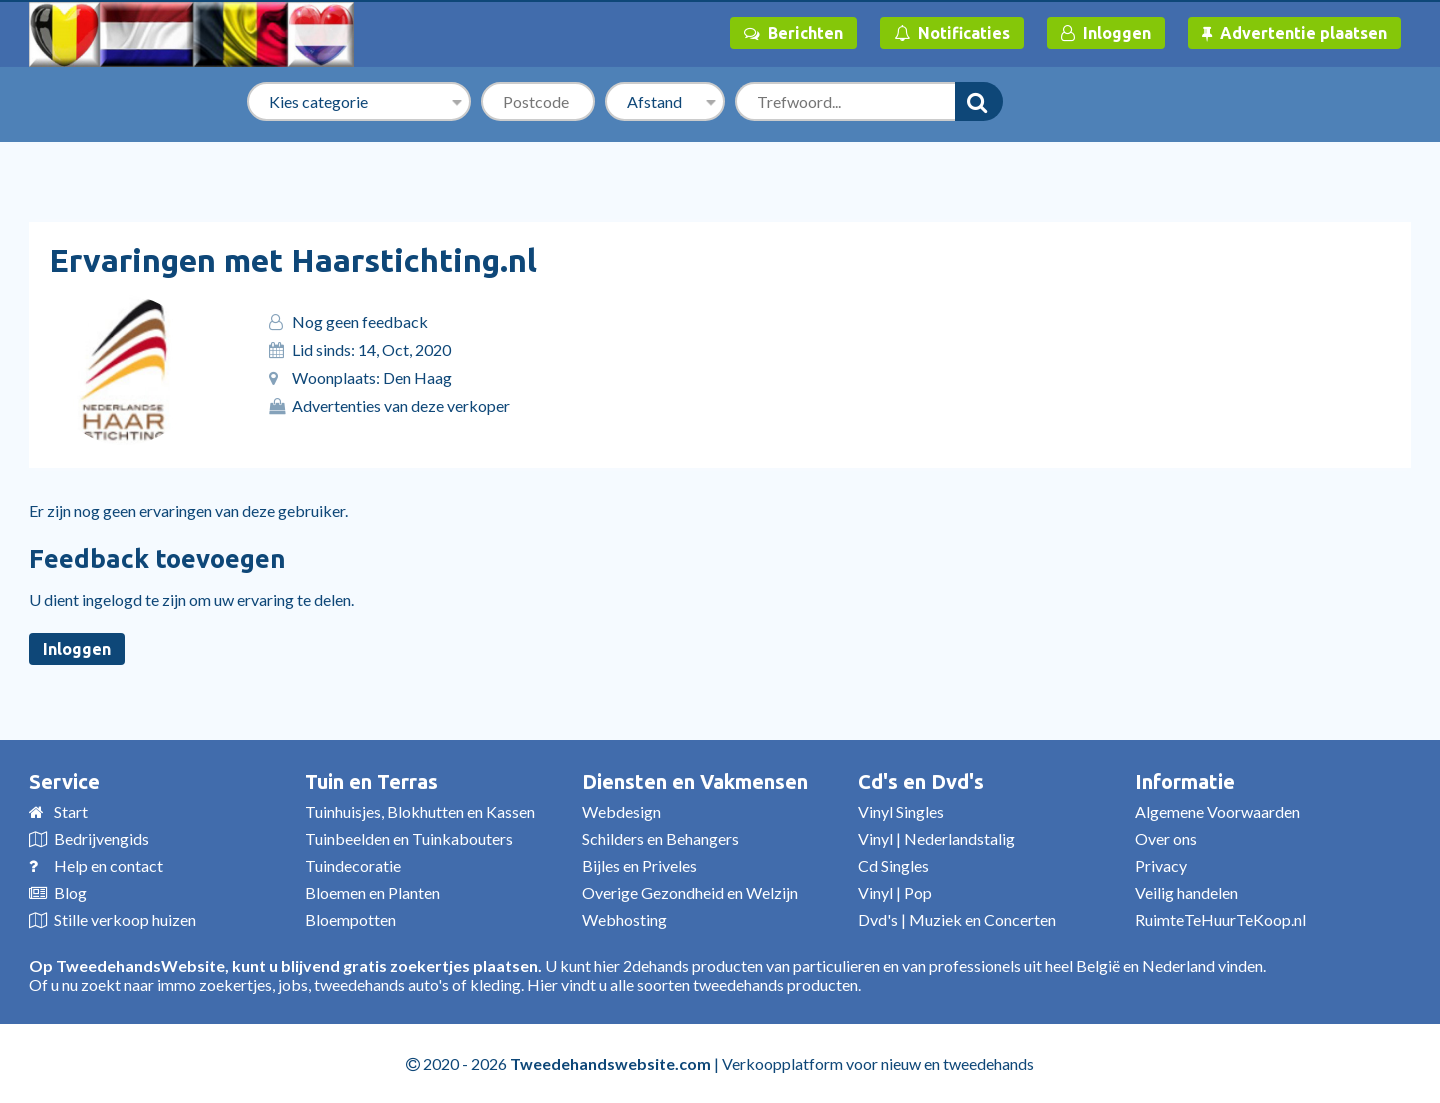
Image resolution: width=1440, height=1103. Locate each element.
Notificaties (952, 33)
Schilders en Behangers (660, 838)
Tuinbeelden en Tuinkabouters (409, 838)
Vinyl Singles (901, 811)
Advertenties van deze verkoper (401, 405)
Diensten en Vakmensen (695, 781)
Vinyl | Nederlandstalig (936, 838)
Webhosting (624, 919)
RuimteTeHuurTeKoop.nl (1220, 919)
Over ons (1166, 838)
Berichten (793, 33)
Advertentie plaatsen (1294, 33)
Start (71, 811)
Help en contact (108, 865)
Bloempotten (350, 919)
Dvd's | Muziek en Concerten (957, 919)
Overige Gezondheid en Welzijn (690, 892)
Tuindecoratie (353, 865)
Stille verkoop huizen (125, 919)
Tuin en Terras (371, 781)
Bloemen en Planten (372, 892)
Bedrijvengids (101, 838)
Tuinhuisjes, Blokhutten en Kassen (420, 811)
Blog (70, 892)
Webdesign (621, 811)
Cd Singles (893, 865)
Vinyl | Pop (895, 892)
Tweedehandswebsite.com (610, 1063)
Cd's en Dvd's (921, 781)
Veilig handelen (1186, 892)
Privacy (1161, 865)
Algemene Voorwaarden (1217, 811)
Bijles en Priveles (639, 865)
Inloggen (1106, 33)
